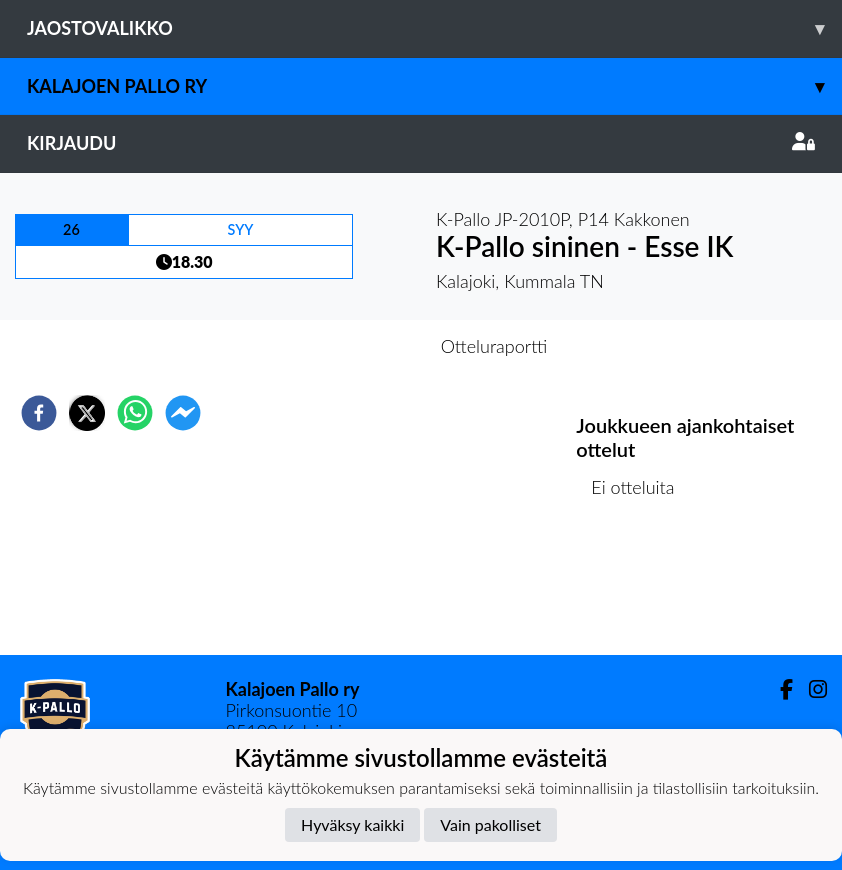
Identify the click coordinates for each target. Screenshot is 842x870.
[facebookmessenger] (183, 413)
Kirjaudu (421, 143)
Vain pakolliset (490, 824)
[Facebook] (778, 689)
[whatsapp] (135, 413)
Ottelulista (640, 587)
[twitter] (87, 413)
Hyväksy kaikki (352, 824)
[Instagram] (810, 689)
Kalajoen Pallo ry (434, 86)
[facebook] (39, 413)
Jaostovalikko (434, 28)
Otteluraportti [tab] (494, 346)
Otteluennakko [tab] (352, 346)
